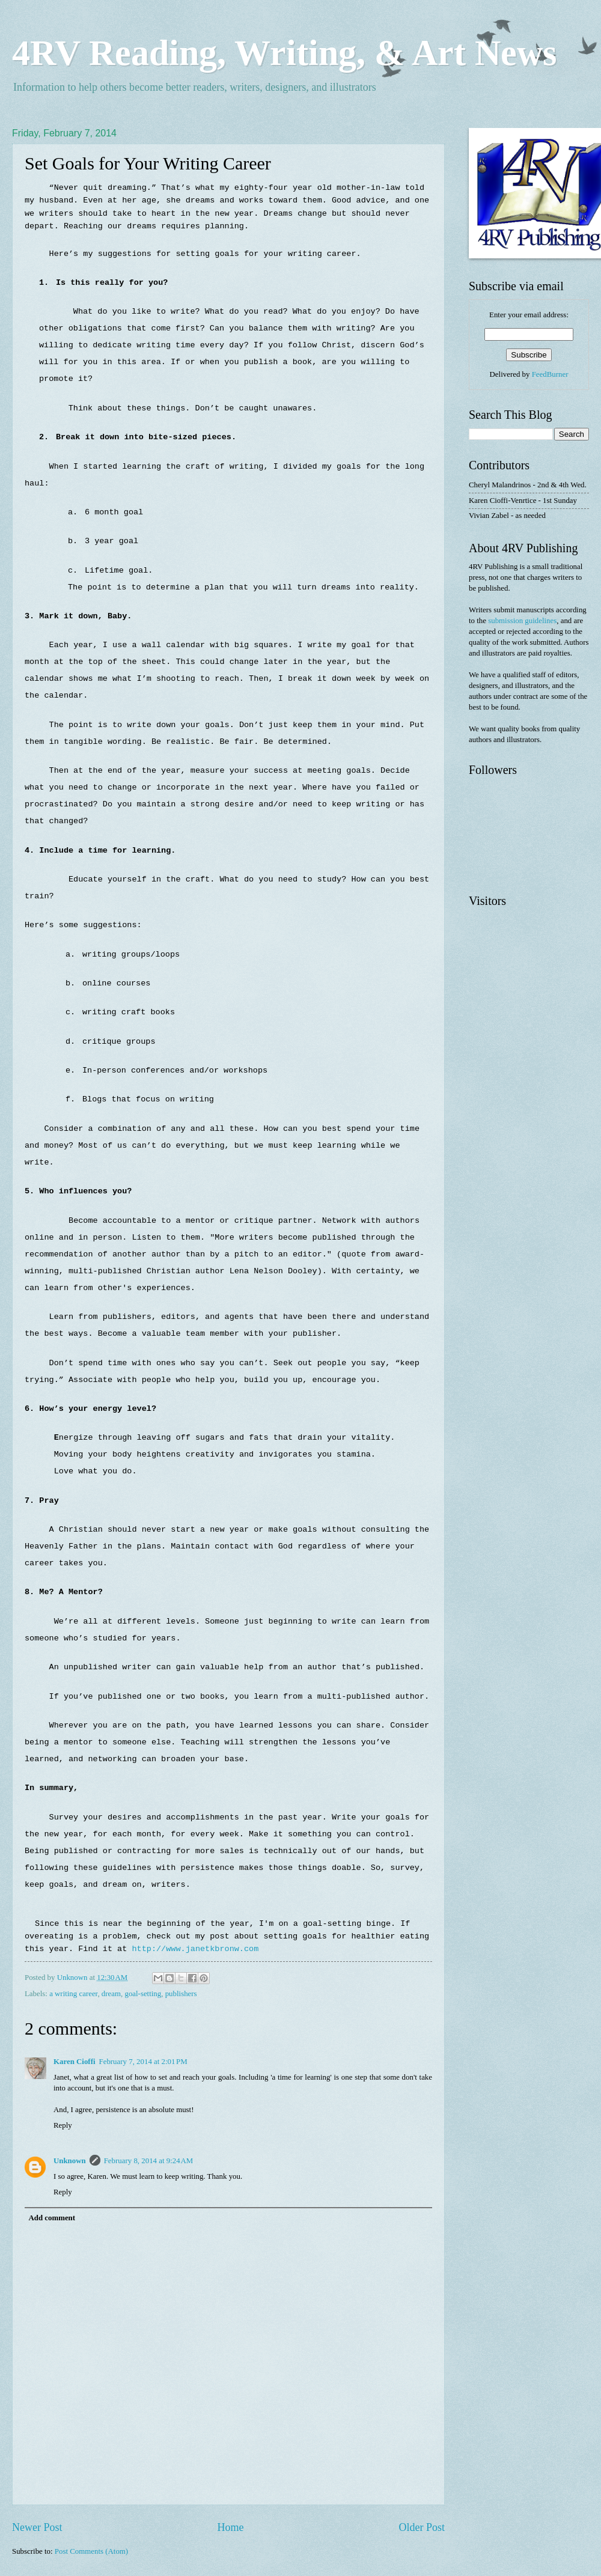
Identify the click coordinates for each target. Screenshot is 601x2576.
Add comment (51, 2218)
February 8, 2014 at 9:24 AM (149, 2161)
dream (111, 1994)
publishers (181, 1994)
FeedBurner (550, 374)
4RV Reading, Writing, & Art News (284, 52)
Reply (62, 2125)
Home (230, 2527)
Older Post (421, 2527)
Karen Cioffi (74, 2061)
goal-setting (142, 1994)
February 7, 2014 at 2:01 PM (143, 2061)
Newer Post (37, 2527)
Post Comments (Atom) (91, 2551)
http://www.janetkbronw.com (195, 1948)
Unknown (69, 2161)
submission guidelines (522, 621)
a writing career (73, 1994)
